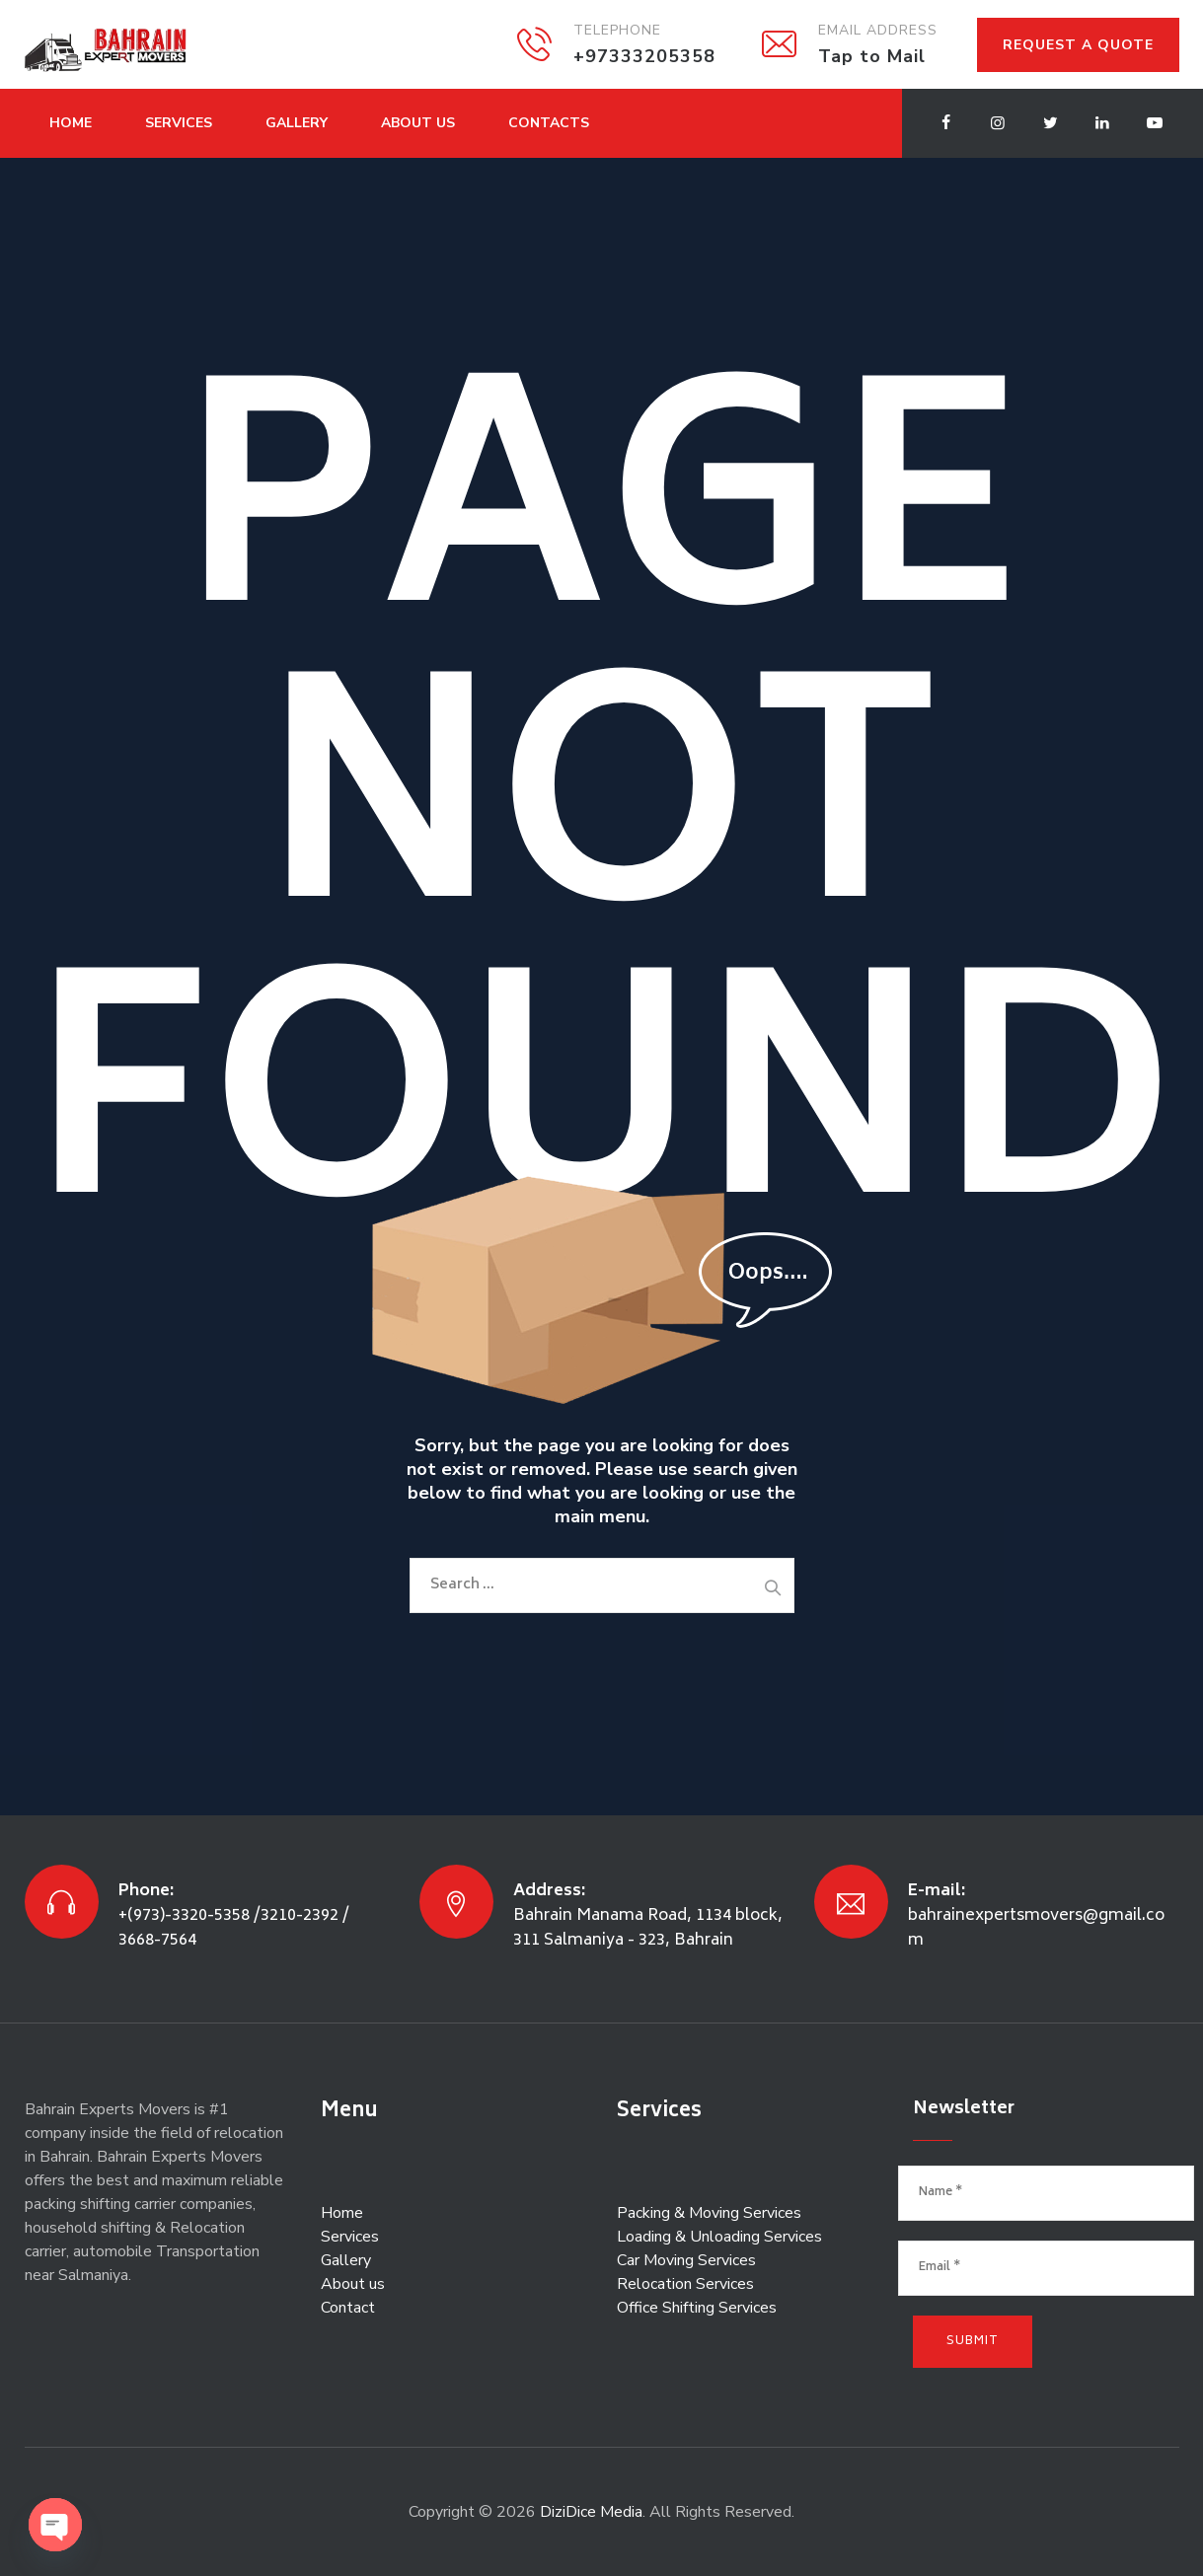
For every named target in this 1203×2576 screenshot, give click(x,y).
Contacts (548, 122)
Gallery (296, 122)
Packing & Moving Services (709, 2213)
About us (353, 2284)
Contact (348, 2307)
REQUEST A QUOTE (1078, 45)
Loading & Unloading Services (719, 2236)
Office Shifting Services (697, 2307)
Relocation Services (685, 2284)
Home (70, 122)
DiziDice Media (591, 2512)
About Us (418, 122)
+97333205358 (644, 56)
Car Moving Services (686, 2260)
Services (178, 122)
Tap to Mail (872, 56)
